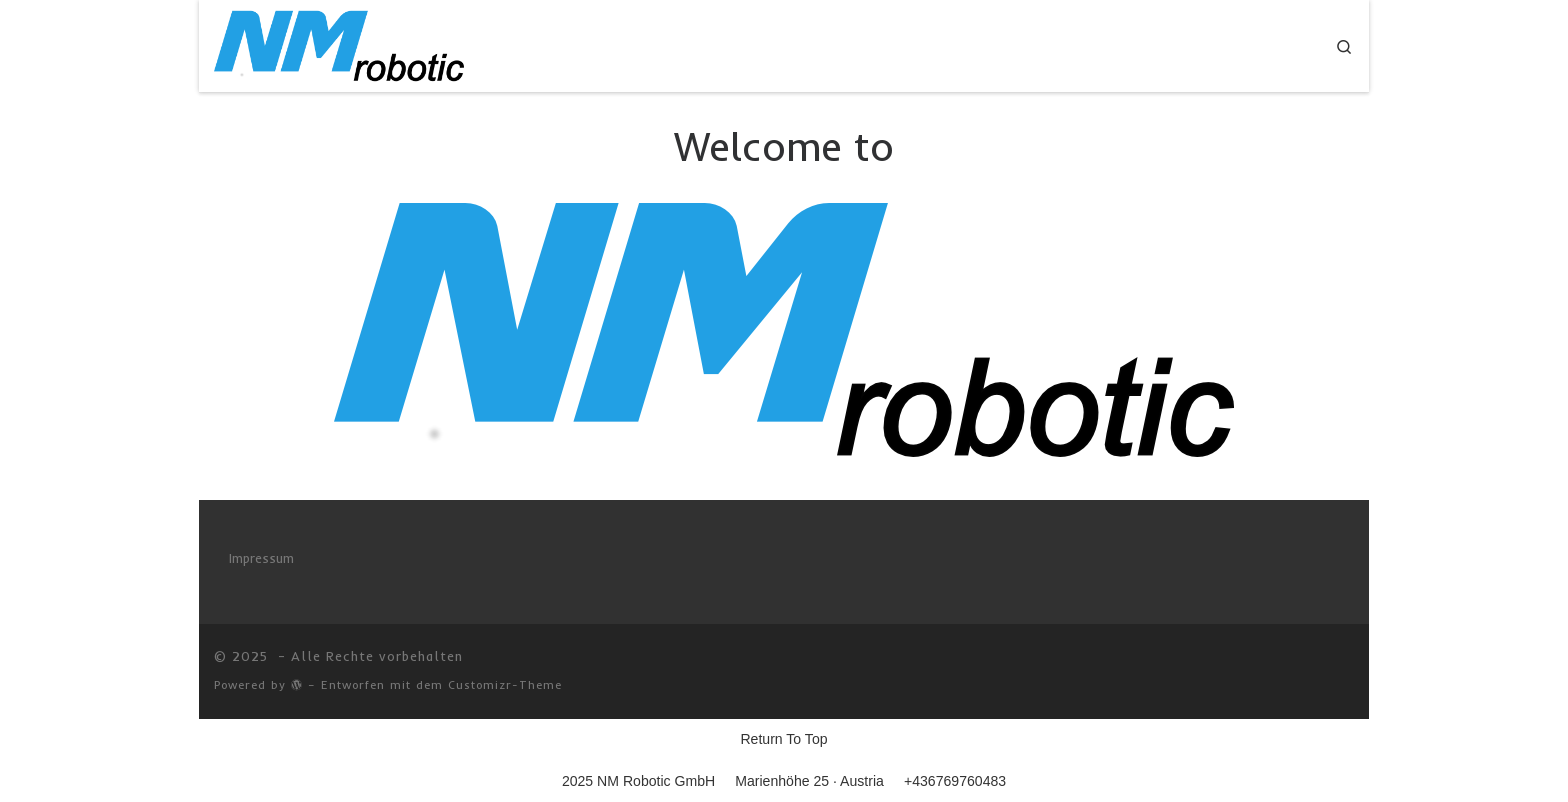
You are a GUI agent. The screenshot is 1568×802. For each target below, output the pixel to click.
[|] (339, 43)
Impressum (261, 558)
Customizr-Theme (505, 685)
